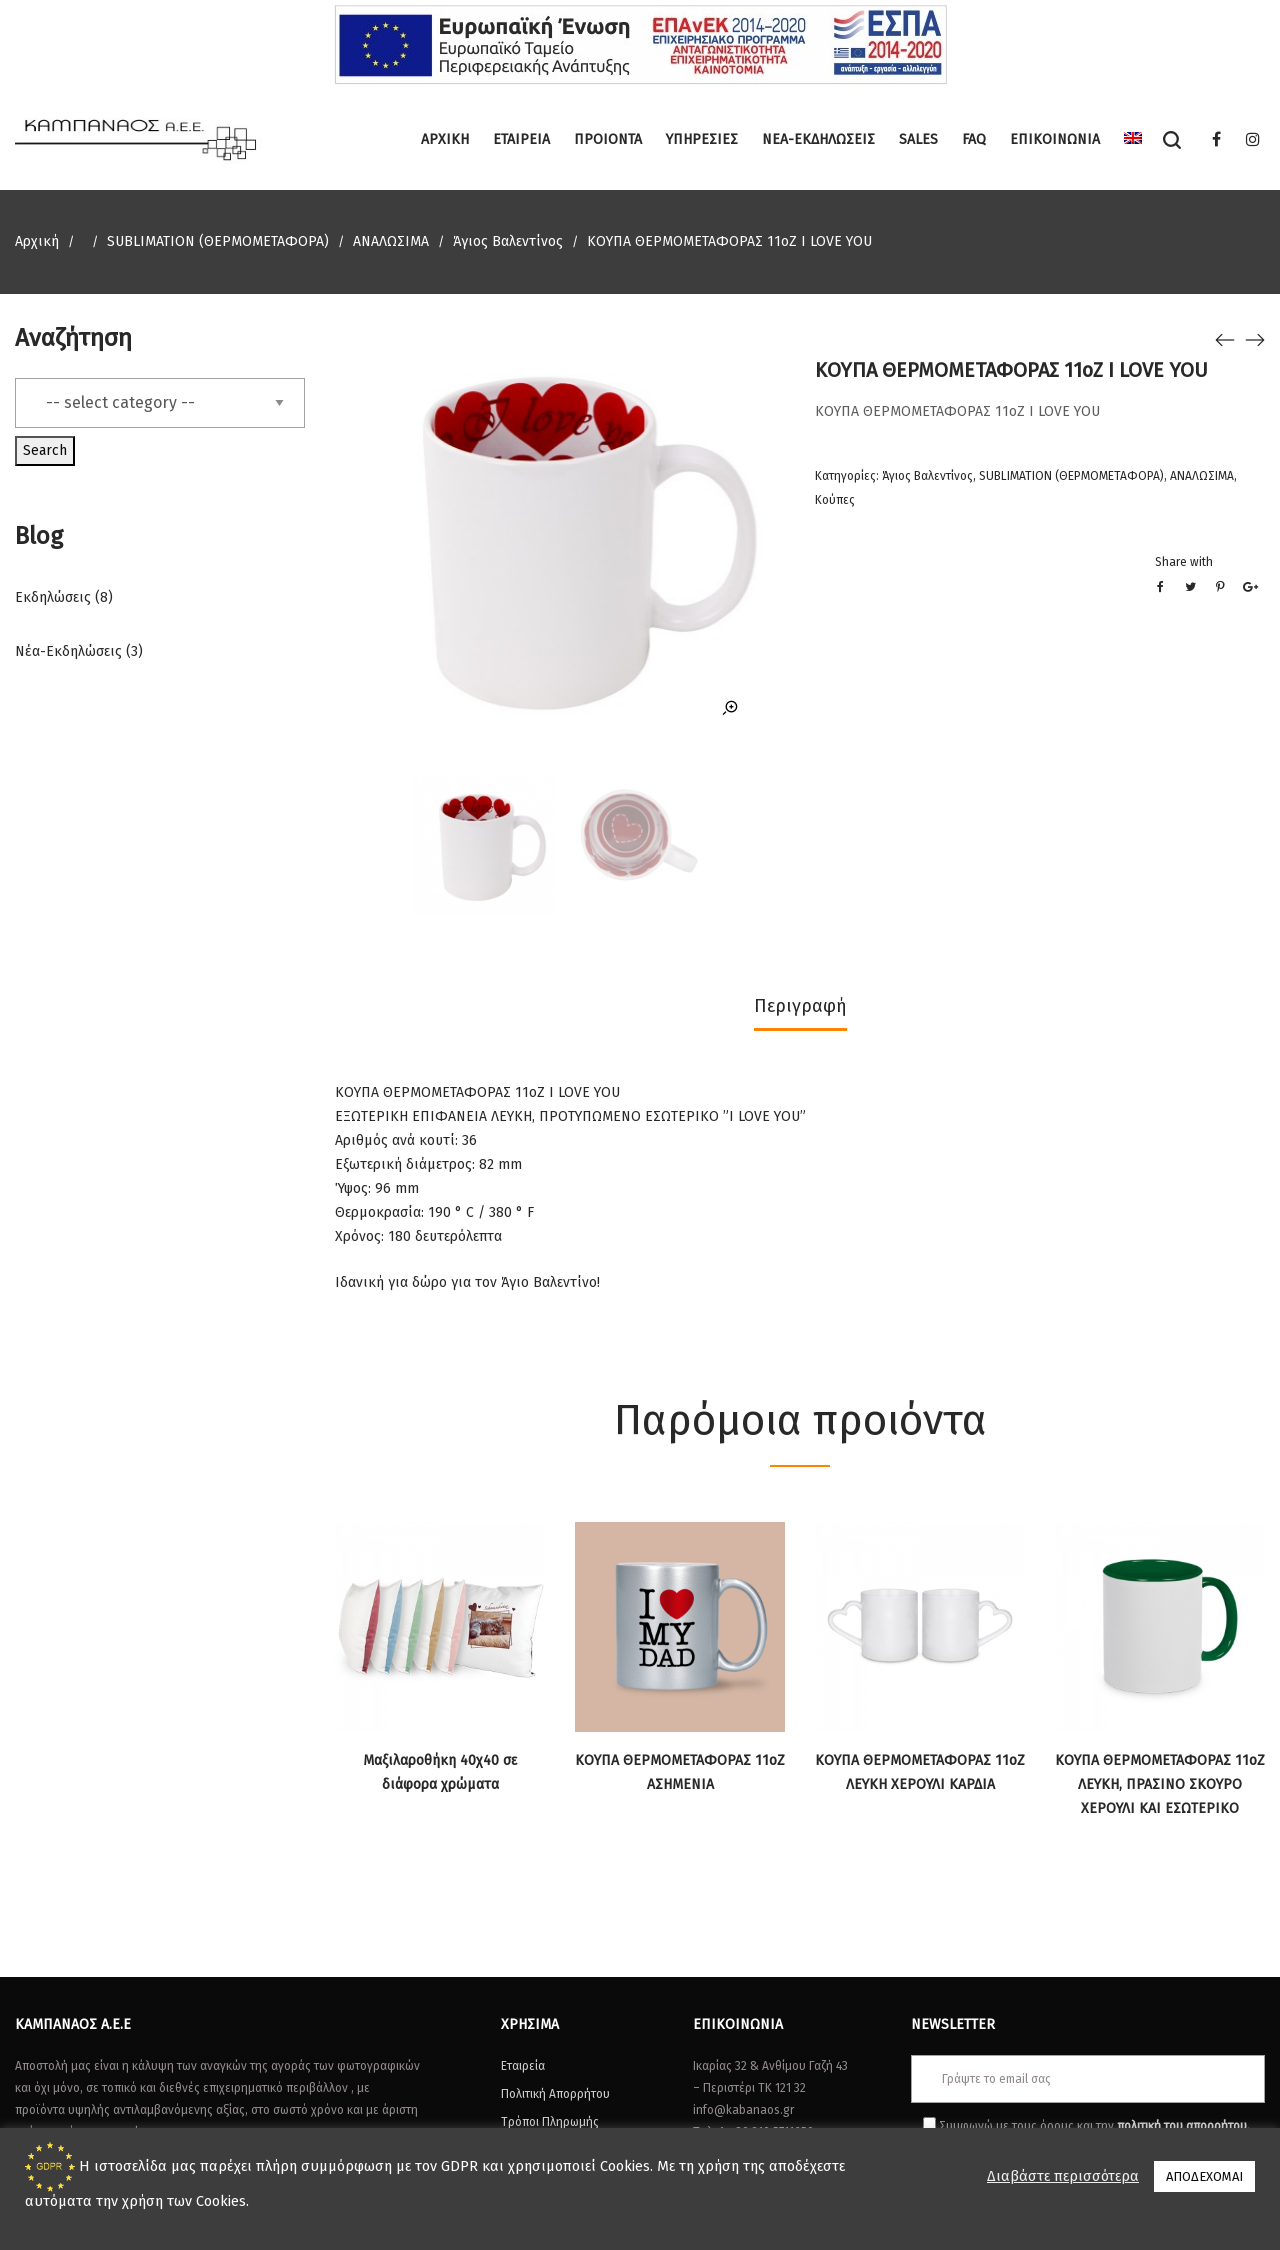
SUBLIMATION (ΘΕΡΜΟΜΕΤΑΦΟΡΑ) (218, 241)
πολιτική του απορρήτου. (1183, 2126)
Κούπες (835, 500)
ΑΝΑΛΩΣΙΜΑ (391, 241)
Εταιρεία (523, 2066)
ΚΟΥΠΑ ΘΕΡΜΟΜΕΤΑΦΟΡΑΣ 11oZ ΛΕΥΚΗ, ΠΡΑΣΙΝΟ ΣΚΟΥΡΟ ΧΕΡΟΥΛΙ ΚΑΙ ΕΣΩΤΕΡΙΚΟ (1160, 1784)
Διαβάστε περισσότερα (1063, 2176)
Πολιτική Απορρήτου (555, 2094)
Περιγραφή (800, 1006)
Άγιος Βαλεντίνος (508, 241)
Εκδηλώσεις (53, 597)
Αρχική (37, 241)
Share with (1184, 562)
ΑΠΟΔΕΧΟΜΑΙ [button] (1204, 2176)
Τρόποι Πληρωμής (550, 2122)
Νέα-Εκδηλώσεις (68, 651)
